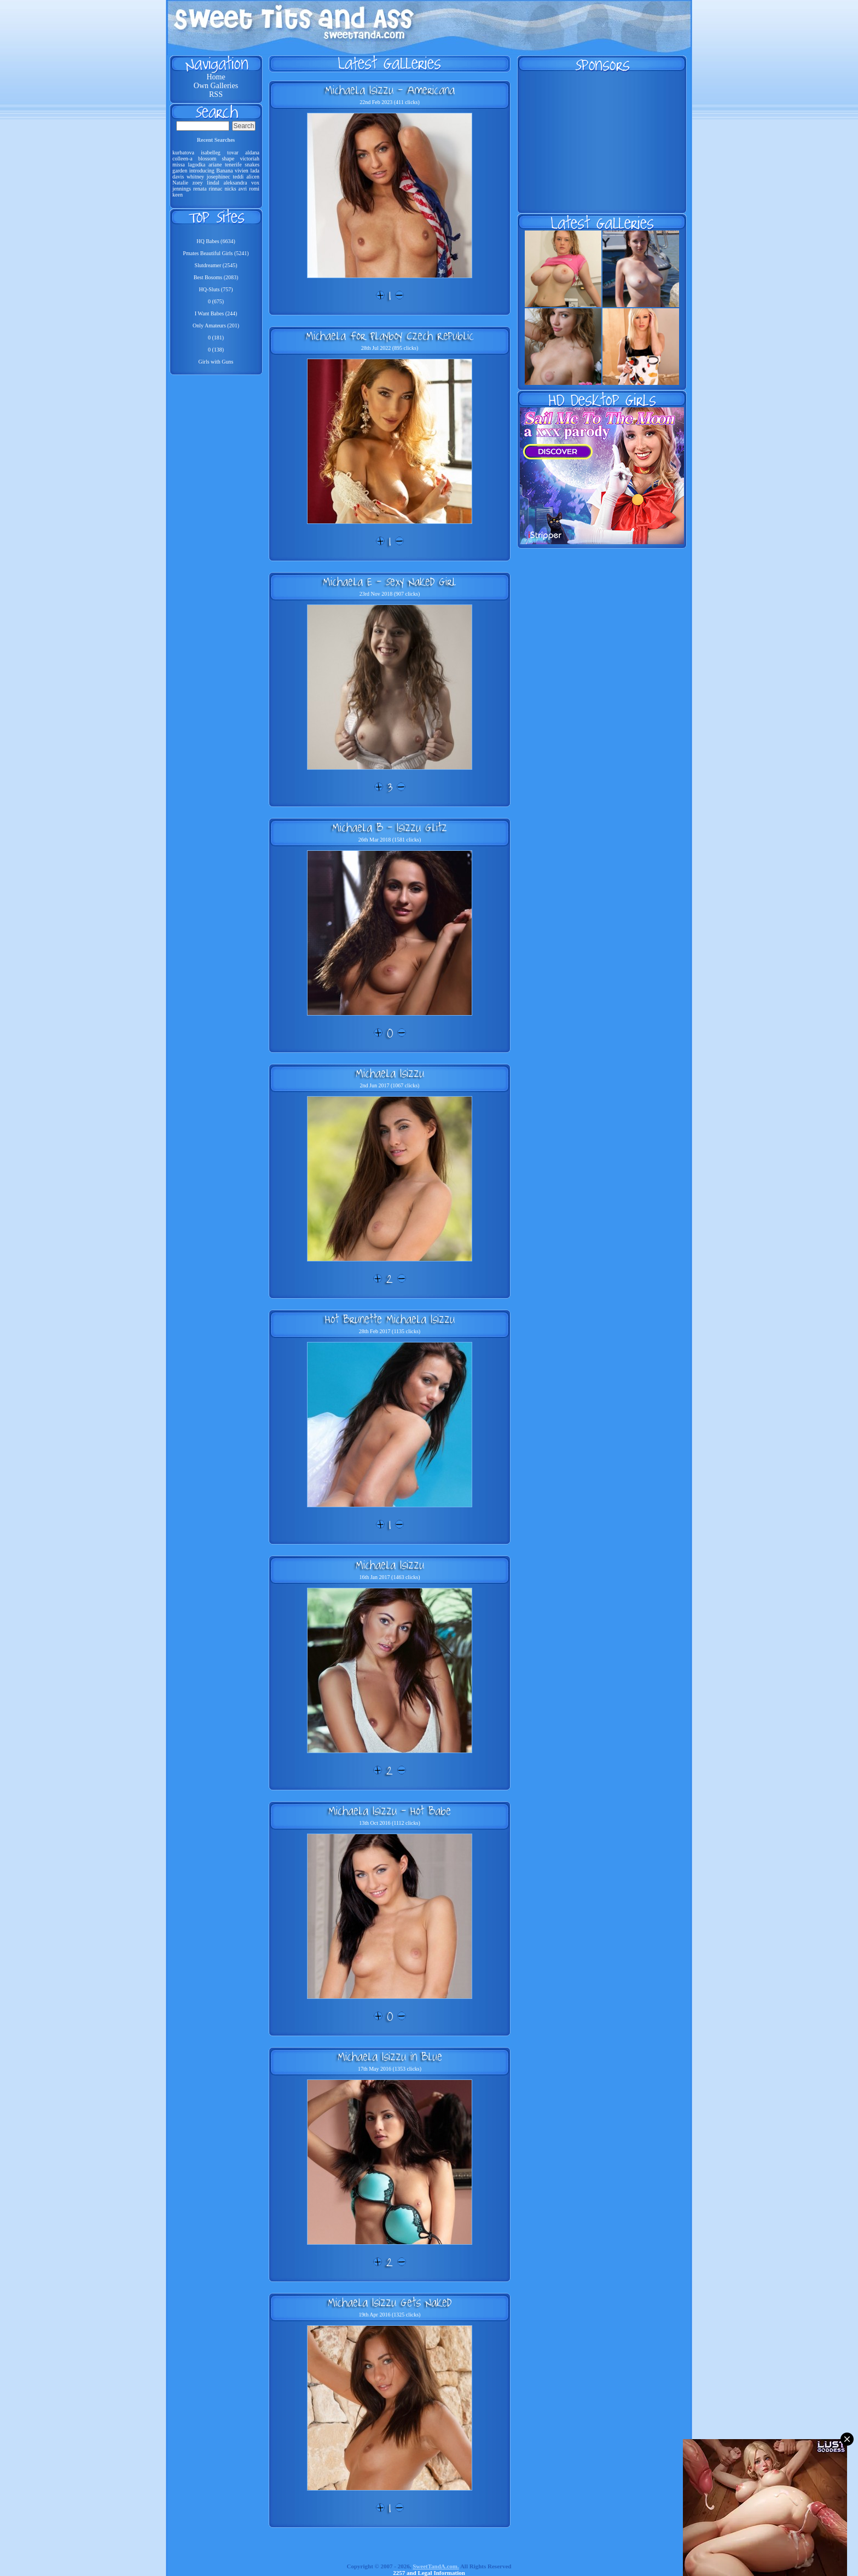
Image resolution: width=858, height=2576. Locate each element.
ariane (215, 165)
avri (243, 189)
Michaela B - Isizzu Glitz (389, 827)
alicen (252, 177)
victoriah (249, 158)
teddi (238, 177)
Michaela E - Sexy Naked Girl (389, 581)
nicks (230, 189)
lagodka (197, 165)
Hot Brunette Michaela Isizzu (390, 1319)
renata (199, 189)
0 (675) (216, 301)
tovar (233, 152)
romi (254, 189)
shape (228, 158)
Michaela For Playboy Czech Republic (390, 335)
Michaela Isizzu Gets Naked (389, 2302)
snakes (252, 165)
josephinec (218, 177)
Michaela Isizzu (390, 1073)
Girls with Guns (216, 362)
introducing (202, 171)
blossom (207, 158)
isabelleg (211, 152)
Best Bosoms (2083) (216, 277)
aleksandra (235, 183)
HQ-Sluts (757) (216, 289)
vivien (241, 171)
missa (178, 165)
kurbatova (183, 152)
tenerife (233, 165)
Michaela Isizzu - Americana (390, 89)
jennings (181, 189)
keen (177, 195)
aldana (252, 152)
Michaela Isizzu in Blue (390, 2056)
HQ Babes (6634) (215, 241)
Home (215, 77)
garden (179, 171)
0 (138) (216, 350)
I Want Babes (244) (216, 313)
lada (254, 171)
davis (178, 177)
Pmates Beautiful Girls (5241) (215, 253)
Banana (224, 171)
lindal (213, 183)
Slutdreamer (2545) (215, 265)
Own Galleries (216, 86)
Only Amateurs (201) (216, 325)
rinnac (215, 189)
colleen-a (182, 158)
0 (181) (216, 338)
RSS (216, 94)
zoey (198, 183)
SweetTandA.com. (436, 2566)
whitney (195, 177)
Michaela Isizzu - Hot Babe (389, 1810)
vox (255, 183)
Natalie (180, 183)
